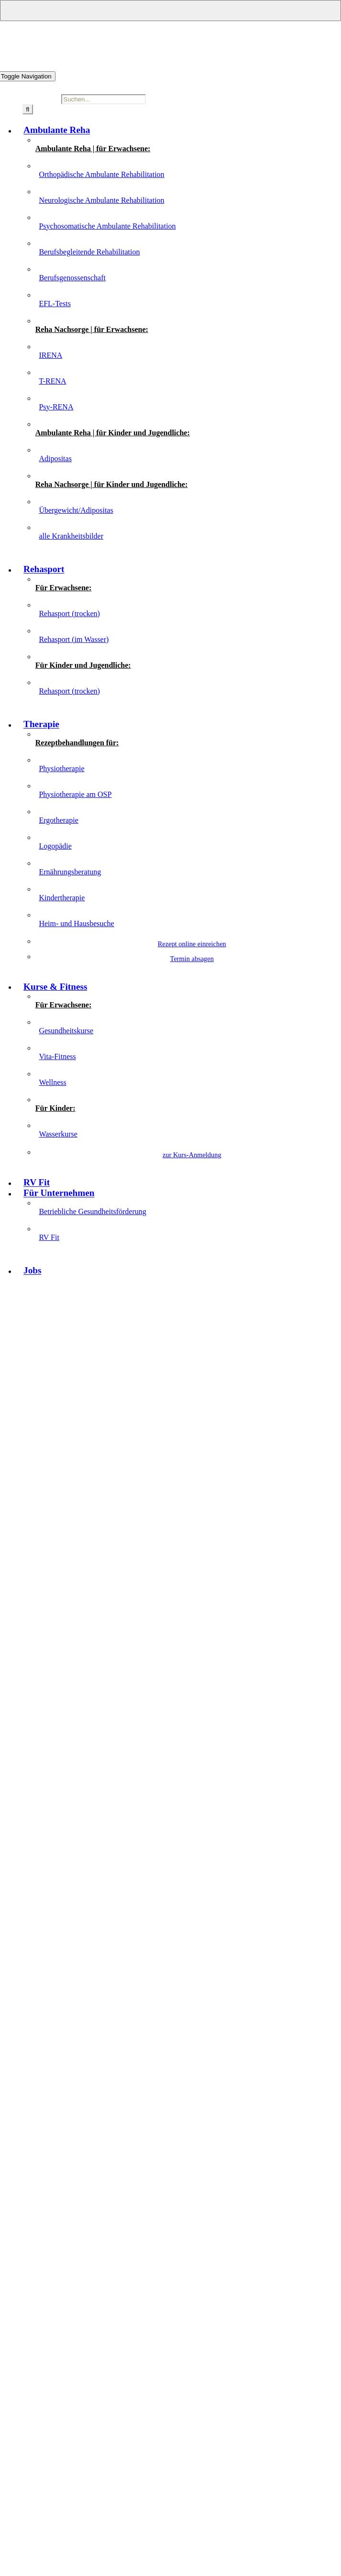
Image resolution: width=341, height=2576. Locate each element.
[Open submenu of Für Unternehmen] (170, 10)
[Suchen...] (103, 99)
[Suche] (27, 109)
